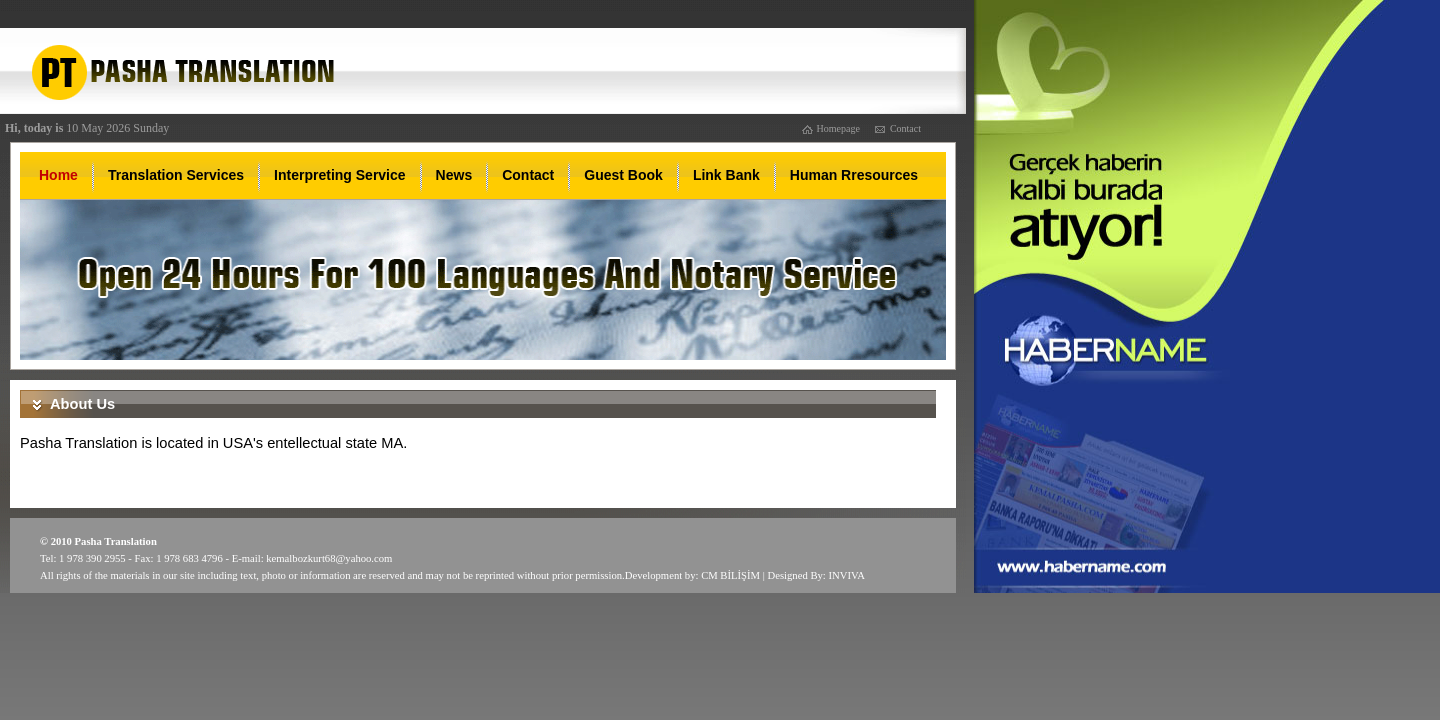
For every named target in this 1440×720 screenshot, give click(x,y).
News (454, 175)
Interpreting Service (340, 175)
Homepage (838, 128)
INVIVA (846, 575)
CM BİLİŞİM (730, 575)
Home (58, 175)
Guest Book (623, 175)
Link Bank (726, 175)
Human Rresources (854, 175)
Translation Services (176, 175)
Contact (905, 128)
